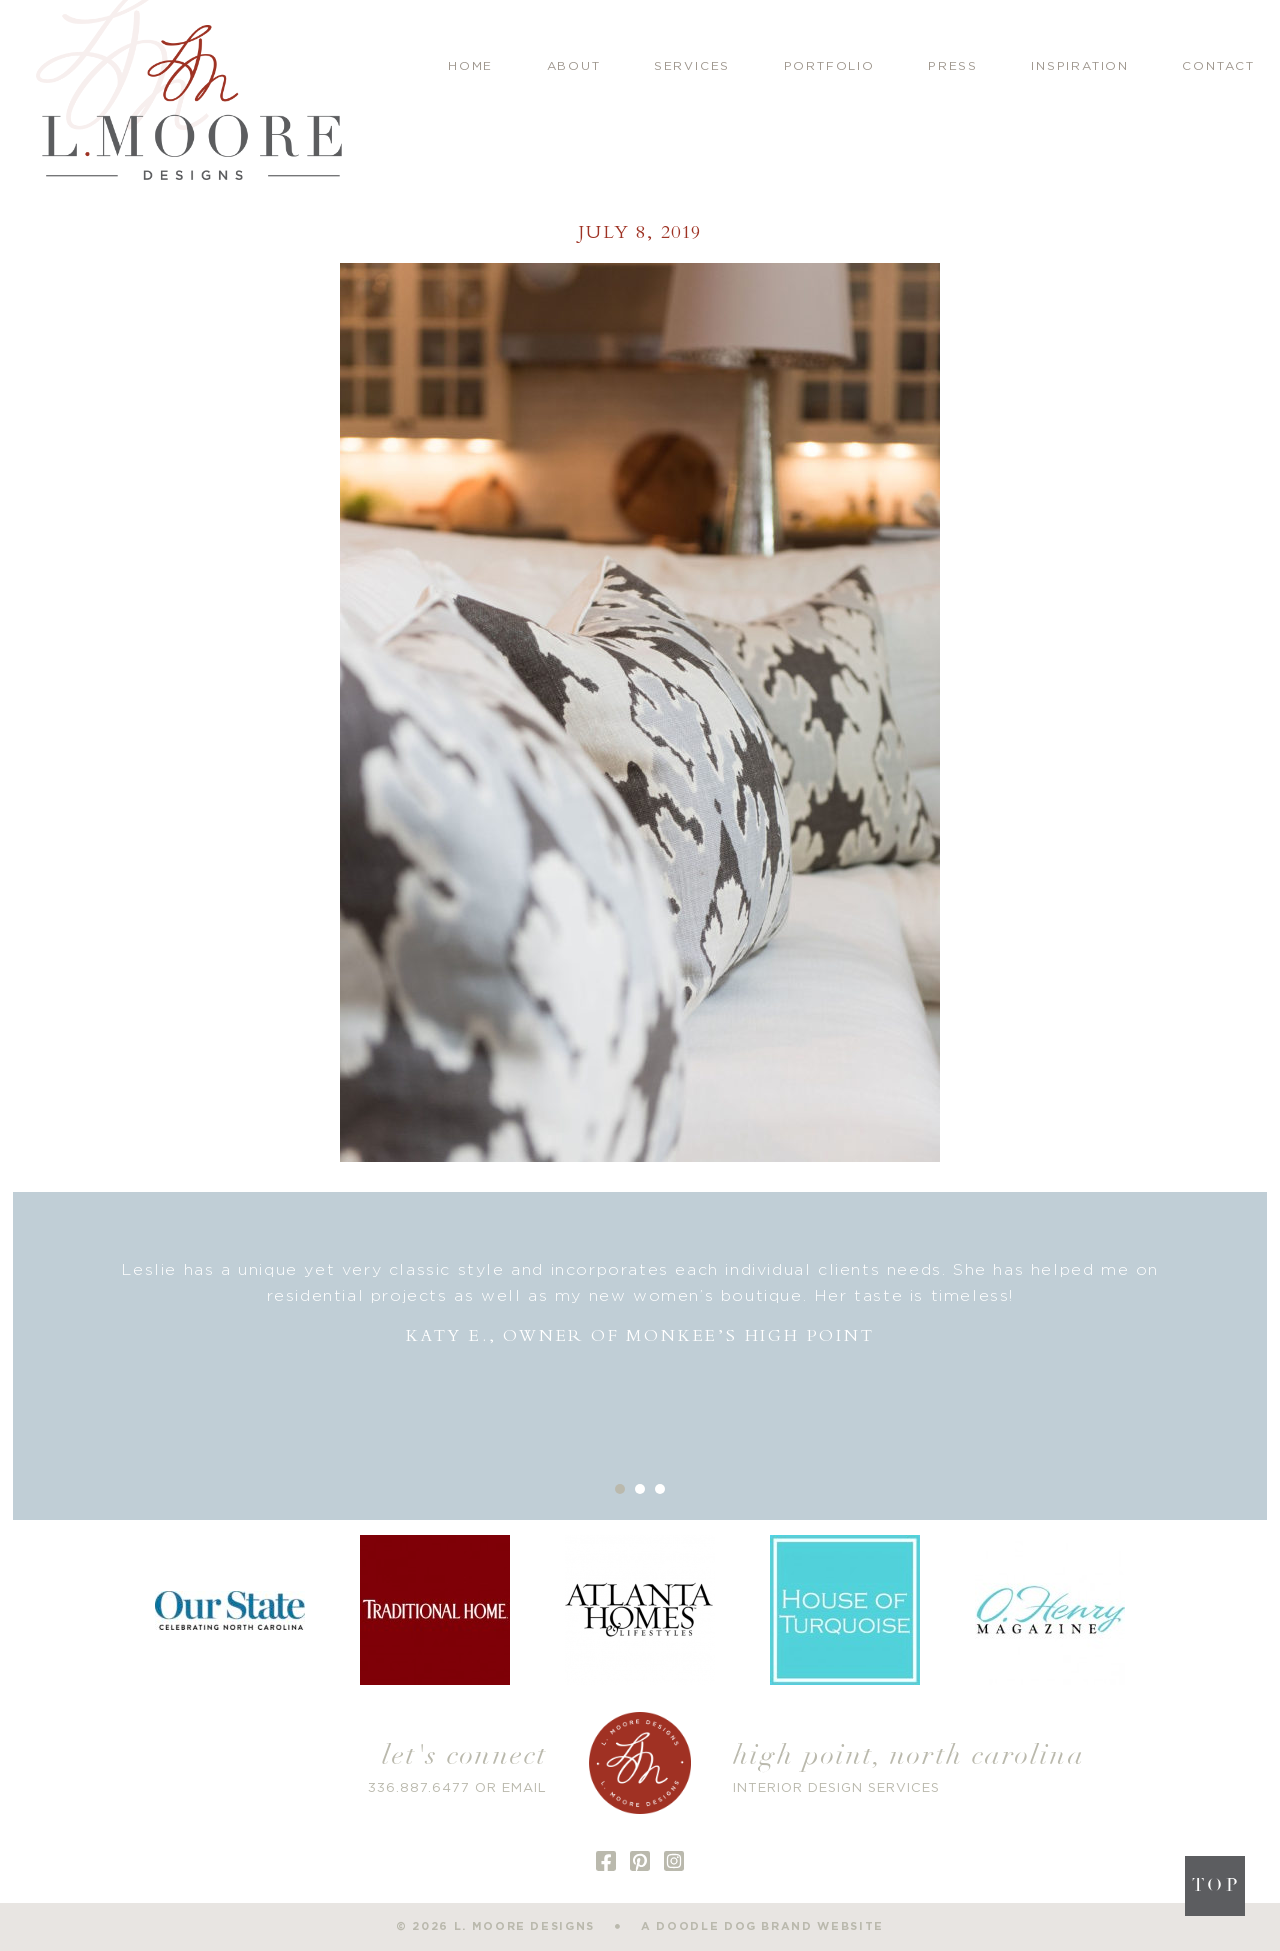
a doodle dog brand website (762, 1926)
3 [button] (660, 1489)
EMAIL (524, 1788)
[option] (640, 1303)
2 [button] (640, 1489)
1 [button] (620, 1489)
